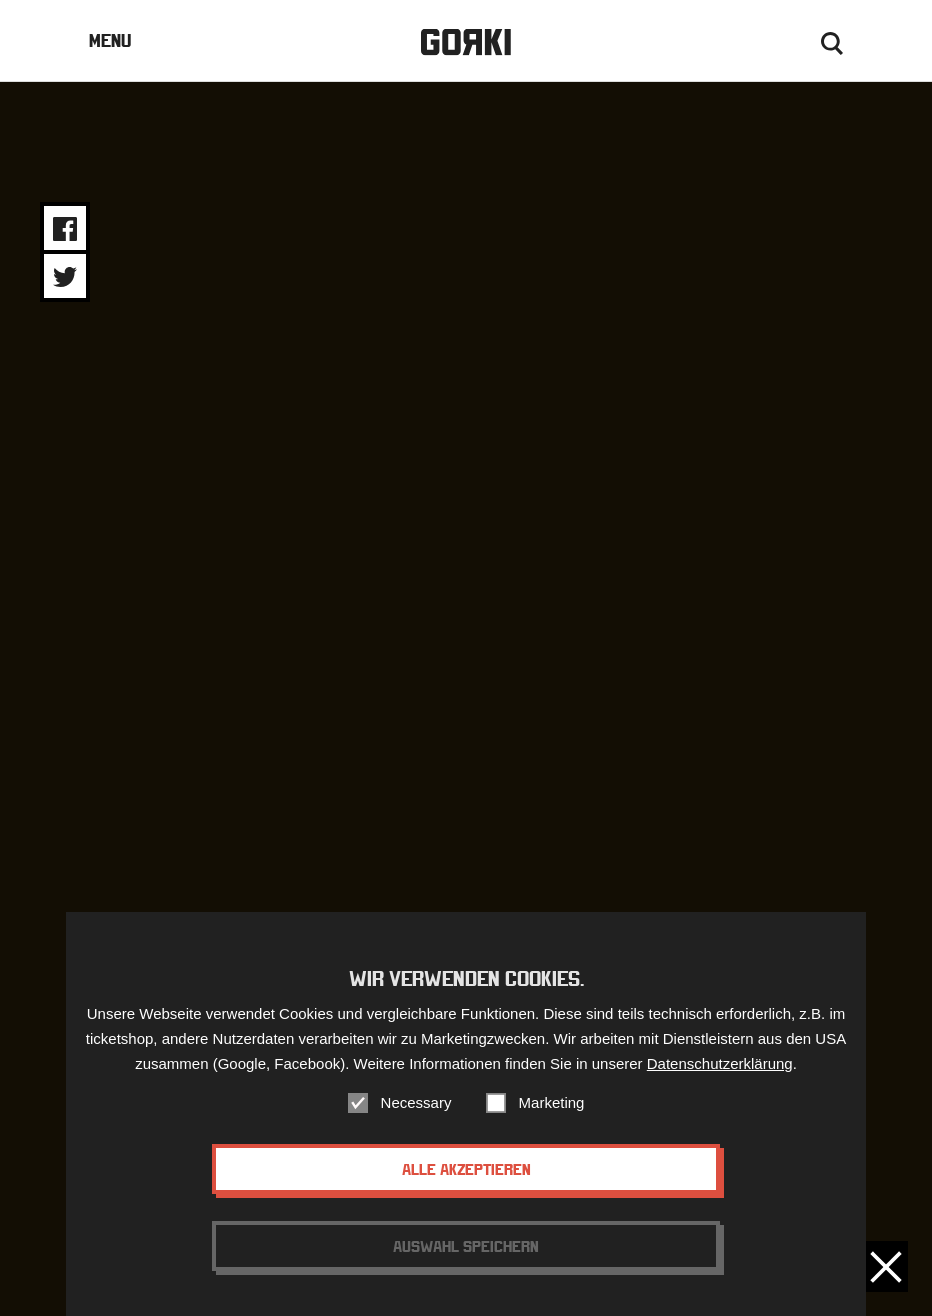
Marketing (552, 1105)
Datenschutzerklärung (720, 1066)
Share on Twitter (65, 277)
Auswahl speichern (466, 1249)
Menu (110, 40)
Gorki (466, 42)
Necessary (416, 1105)
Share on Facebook (65, 229)
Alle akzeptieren (466, 1172)
